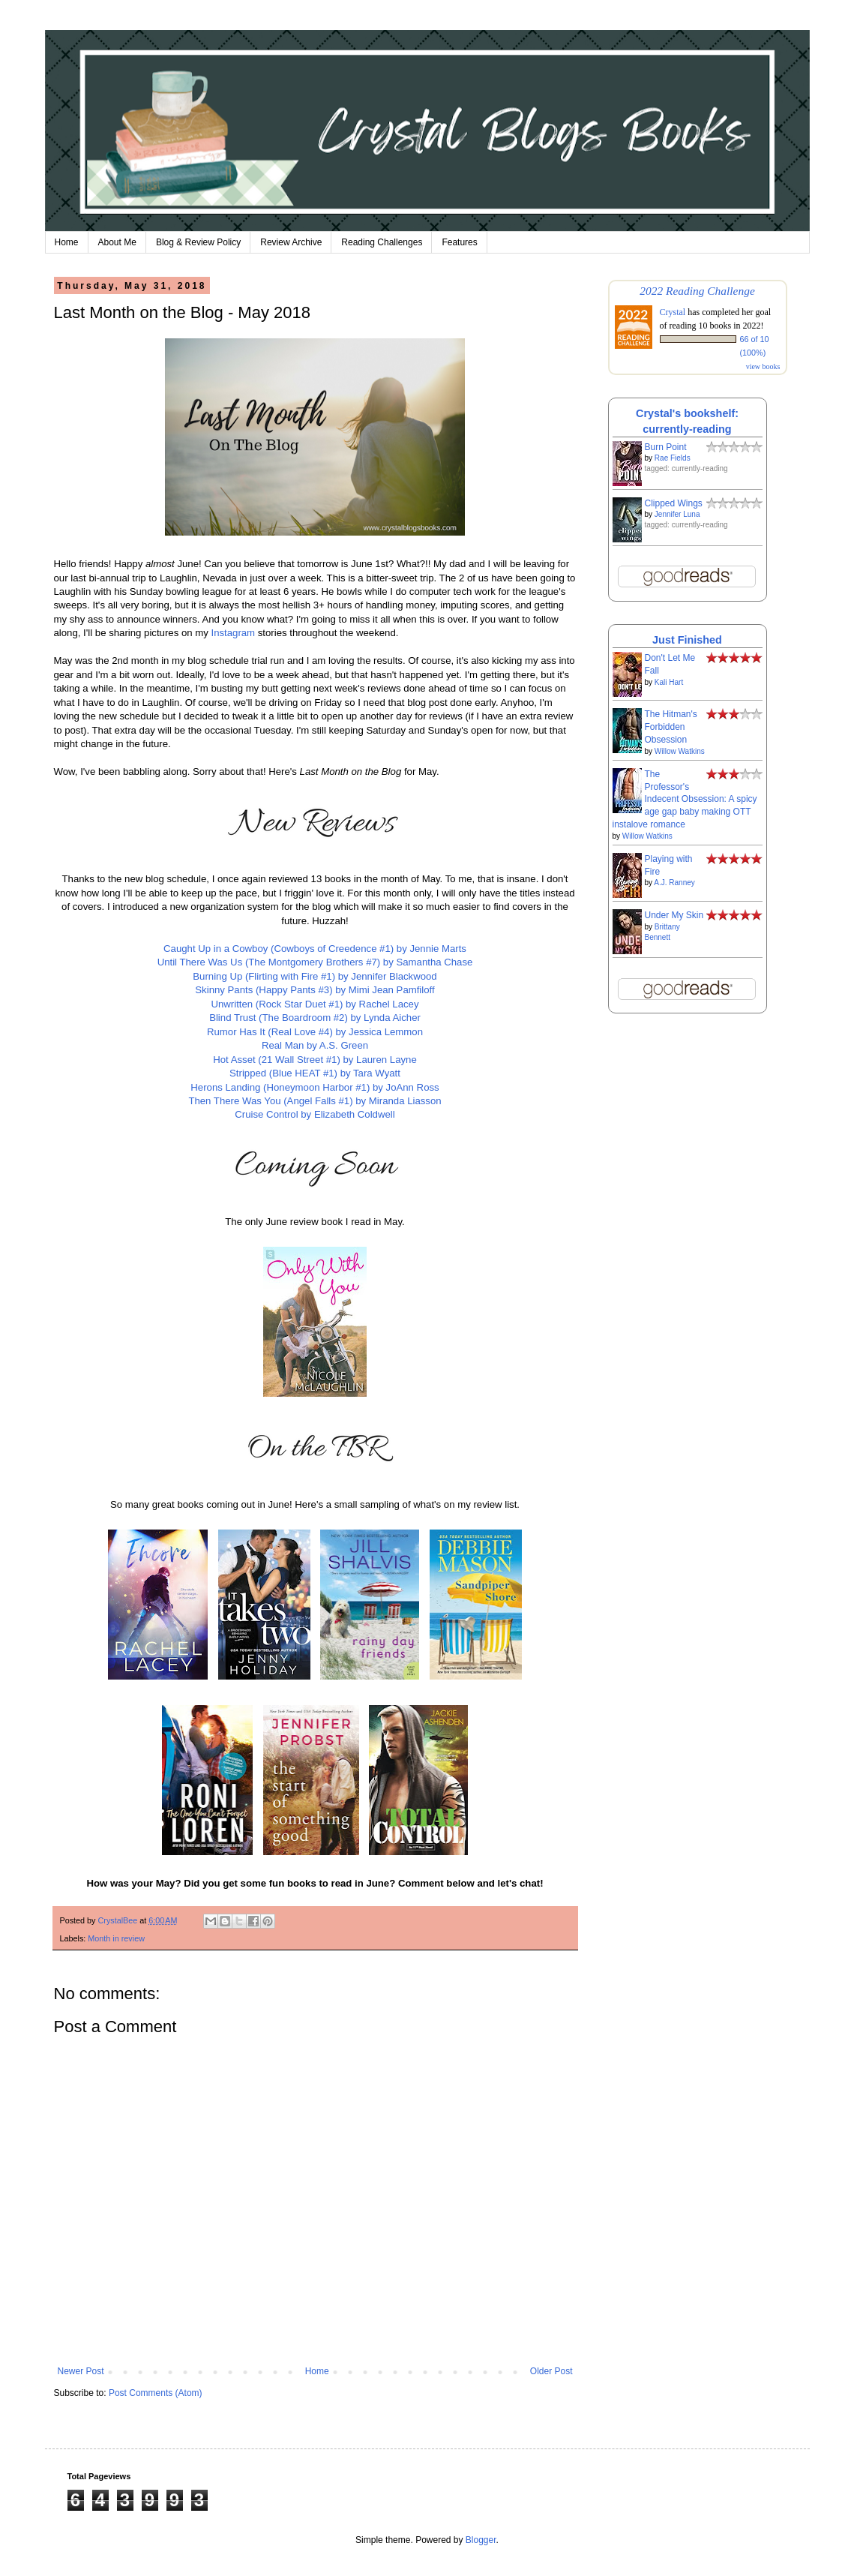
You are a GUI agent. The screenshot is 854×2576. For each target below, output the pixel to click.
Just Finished (687, 640)
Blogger (481, 2540)
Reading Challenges (381, 242)
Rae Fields (673, 458)
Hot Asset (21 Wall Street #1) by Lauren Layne (314, 1059)
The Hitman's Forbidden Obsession (671, 727)
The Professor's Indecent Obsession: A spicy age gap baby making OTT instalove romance (685, 799)
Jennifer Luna (677, 514)
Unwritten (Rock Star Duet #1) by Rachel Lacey (314, 1004)
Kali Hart (669, 682)
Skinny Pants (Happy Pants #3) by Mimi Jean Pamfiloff (314, 989)
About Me (117, 242)
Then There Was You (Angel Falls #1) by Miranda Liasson (314, 1100)
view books (763, 366)
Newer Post (81, 2371)
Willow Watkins (680, 751)
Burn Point (666, 447)
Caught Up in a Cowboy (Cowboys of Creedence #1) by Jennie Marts (314, 948)
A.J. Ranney (674, 882)
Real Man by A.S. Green (315, 1045)
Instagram (233, 632)
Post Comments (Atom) (155, 2393)
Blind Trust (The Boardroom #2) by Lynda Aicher (315, 1017)
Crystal (673, 312)
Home (67, 242)
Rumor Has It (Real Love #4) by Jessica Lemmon (315, 1031)
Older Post (551, 2371)
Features (459, 242)
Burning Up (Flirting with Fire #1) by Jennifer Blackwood (314, 976)
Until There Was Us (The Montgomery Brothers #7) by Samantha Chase (315, 962)
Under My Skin (674, 915)
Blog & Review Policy (198, 242)
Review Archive (291, 242)
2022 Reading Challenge (697, 290)
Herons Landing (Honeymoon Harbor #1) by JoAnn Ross (314, 1087)
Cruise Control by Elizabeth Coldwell (314, 1114)
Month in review (116, 1938)
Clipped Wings (674, 503)
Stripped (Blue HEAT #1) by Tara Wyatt (314, 1073)
